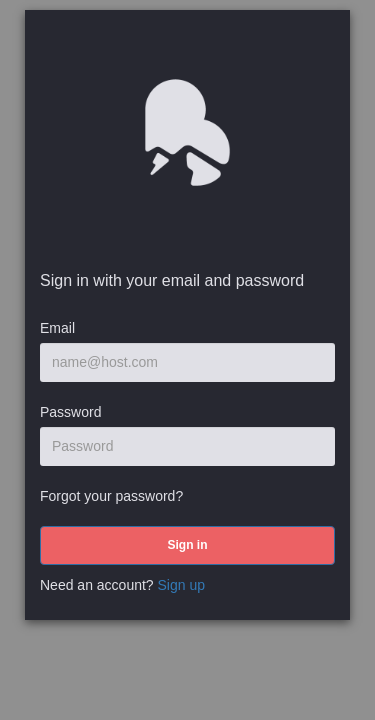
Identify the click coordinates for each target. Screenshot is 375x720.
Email (57, 328)
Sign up (181, 585)
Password (70, 412)
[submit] (187, 545)
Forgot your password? (111, 496)
